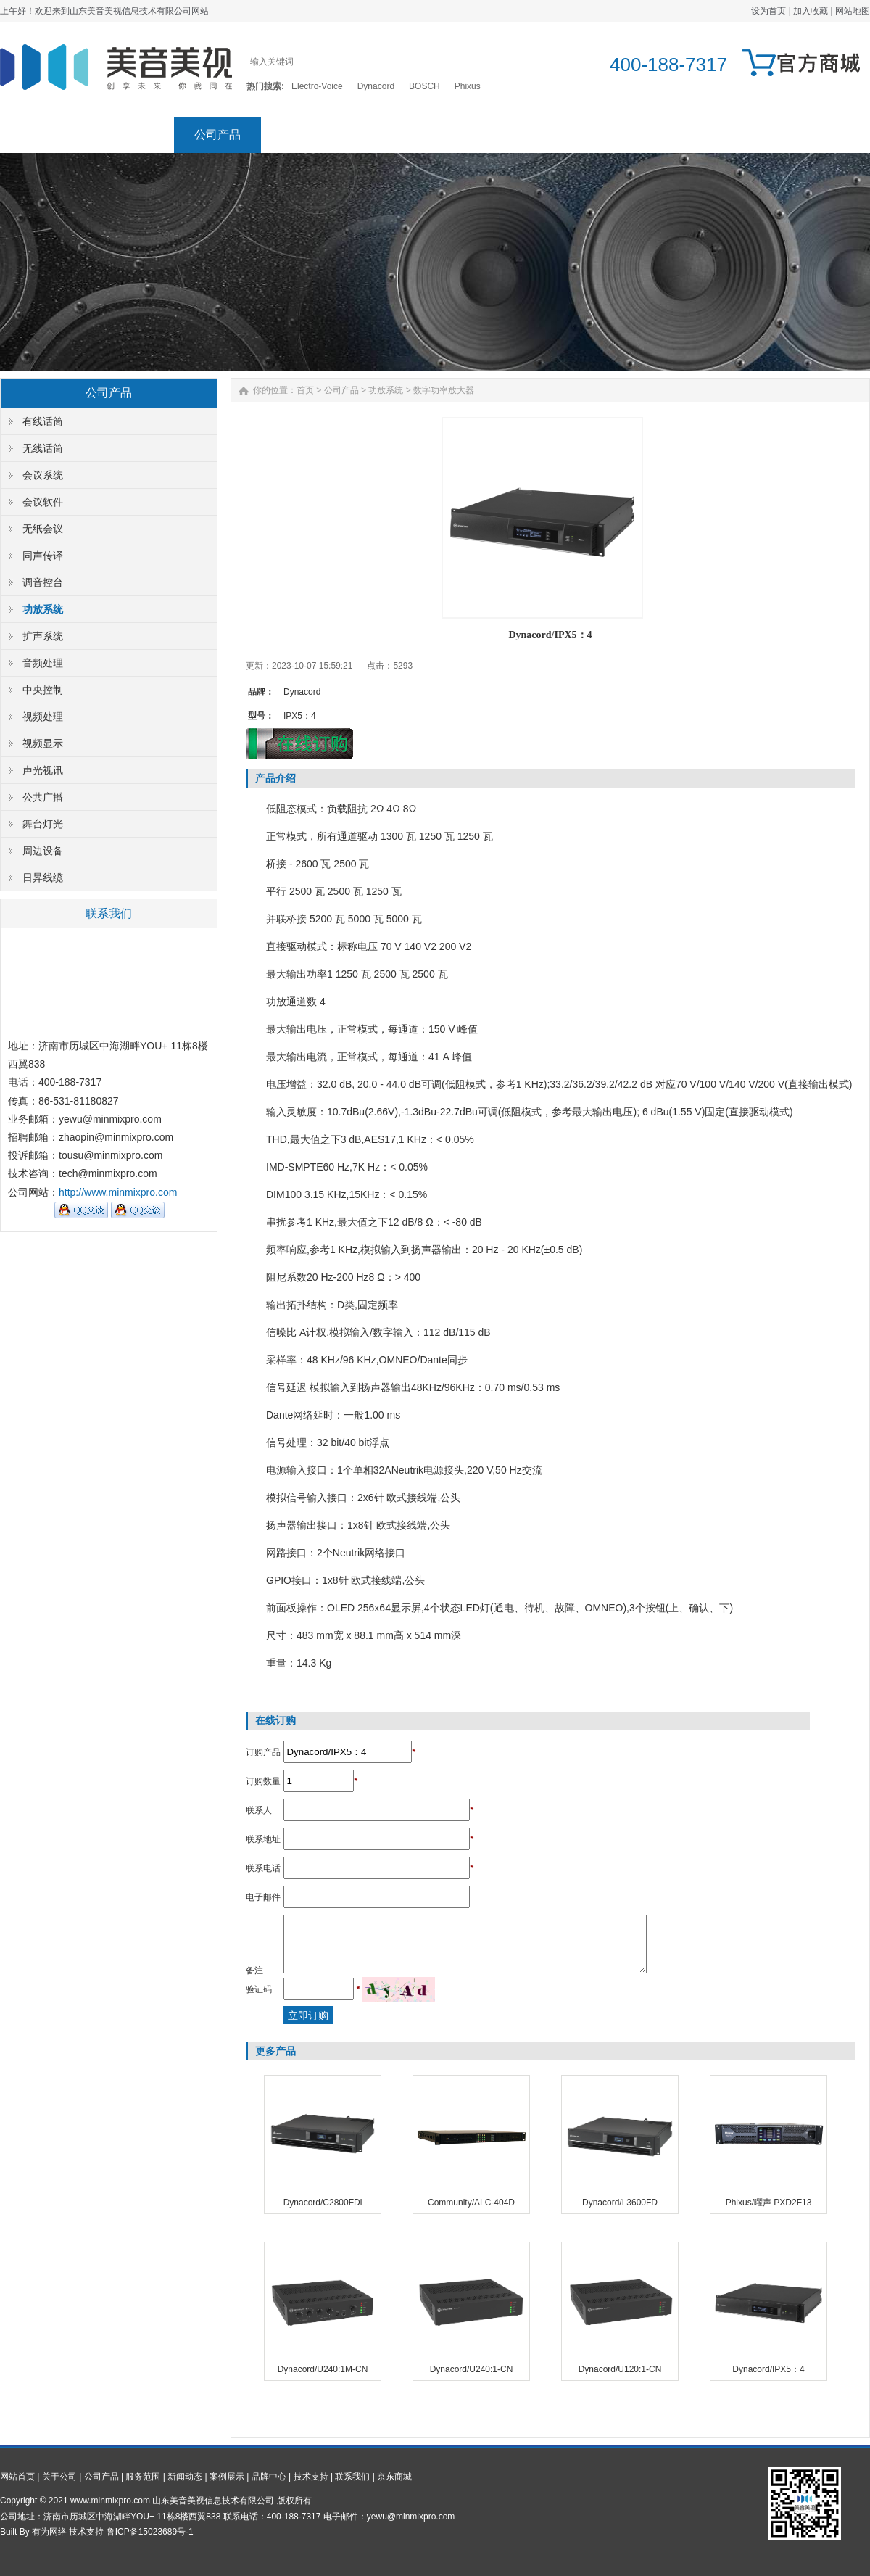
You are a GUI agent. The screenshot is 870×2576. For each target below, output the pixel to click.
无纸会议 (42, 528)
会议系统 (42, 475)
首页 (305, 390)
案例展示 (478, 134)
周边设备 (42, 850)
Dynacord (375, 86)
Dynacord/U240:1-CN (471, 2369)
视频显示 (42, 743)
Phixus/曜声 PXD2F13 (769, 2202)
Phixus (468, 86)
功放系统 (42, 609)
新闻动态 (391, 134)
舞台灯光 (42, 824)
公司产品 (217, 134)
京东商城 (826, 134)
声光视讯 (42, 770)
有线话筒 (42, 421)
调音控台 (42, 582)
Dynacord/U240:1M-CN (323, 2369)
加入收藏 (810, 11)
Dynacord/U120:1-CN (620, 2369)
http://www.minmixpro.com (118, 1192)
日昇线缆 (42, 877)
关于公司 (130, 134)
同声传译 (42, 555)
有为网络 (49, 2532)
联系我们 (739, 134)
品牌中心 (565, 134)
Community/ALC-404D (471, 2202)
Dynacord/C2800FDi (322, 2202)
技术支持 (652, 134)
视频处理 (42, 716)
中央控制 (42, 689)
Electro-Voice (317, 86)
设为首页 (768, 11)
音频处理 (42, 663)
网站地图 (852, 11)
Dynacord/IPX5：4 (768, 2369)
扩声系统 (42, 636)
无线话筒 (42, 448)
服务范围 (304, 134)
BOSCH (424, 86)
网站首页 (43, 134)
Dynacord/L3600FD (620, 2202)
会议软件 (42, 502)
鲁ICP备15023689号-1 (150, 2532)
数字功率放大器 (443, 390)
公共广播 (42, 797)
